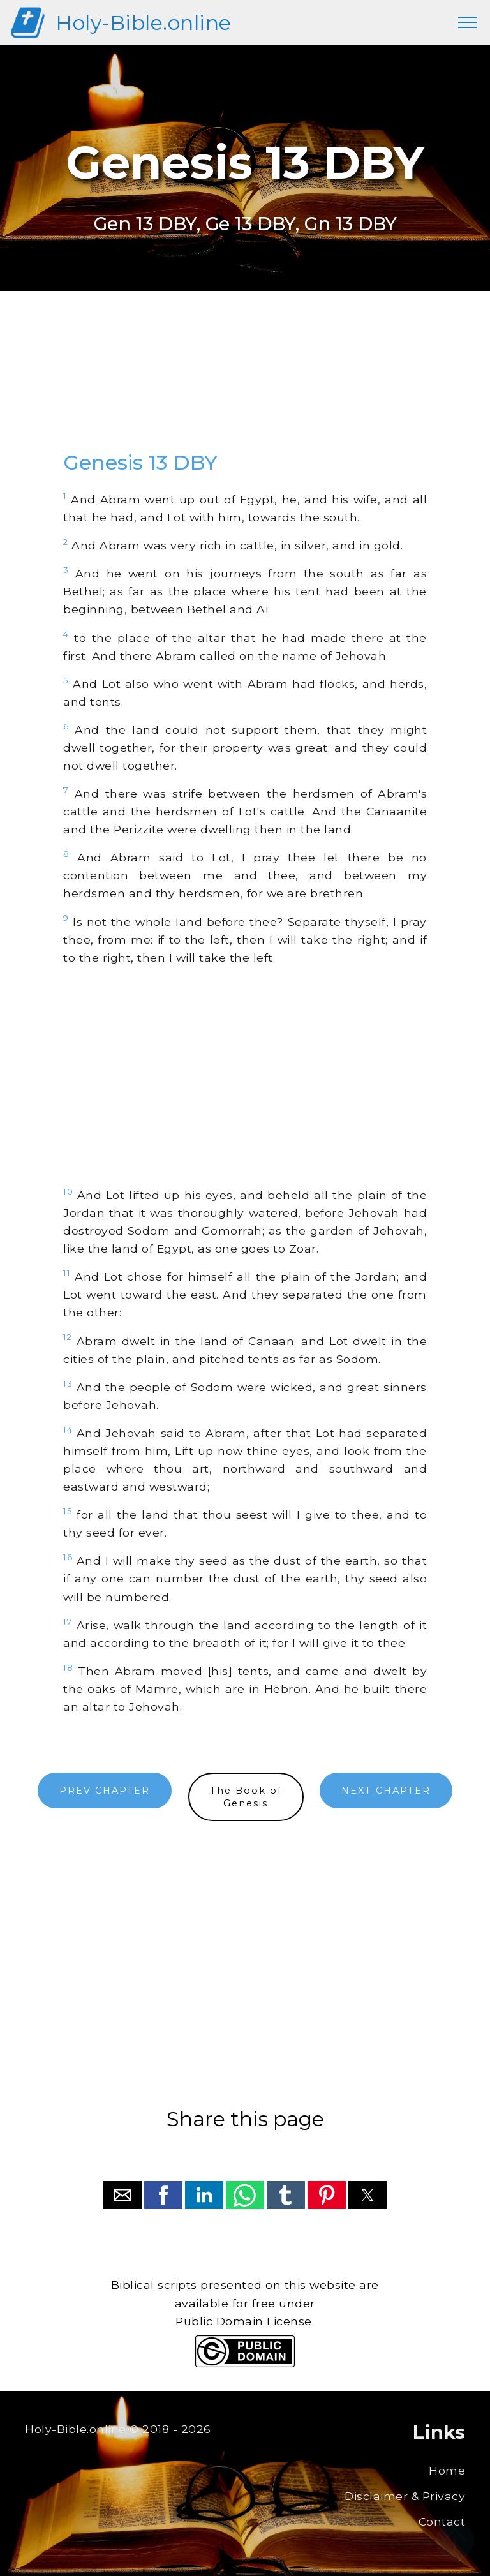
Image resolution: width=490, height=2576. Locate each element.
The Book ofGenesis (246, 1797)
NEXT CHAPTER (386, 1790)
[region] (245, 383)
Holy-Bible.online (144, 22)
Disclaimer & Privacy (405, 2496)
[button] (122, 2195)
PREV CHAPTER (104, 1790)
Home (447, 2470)
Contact (442, 2521)
